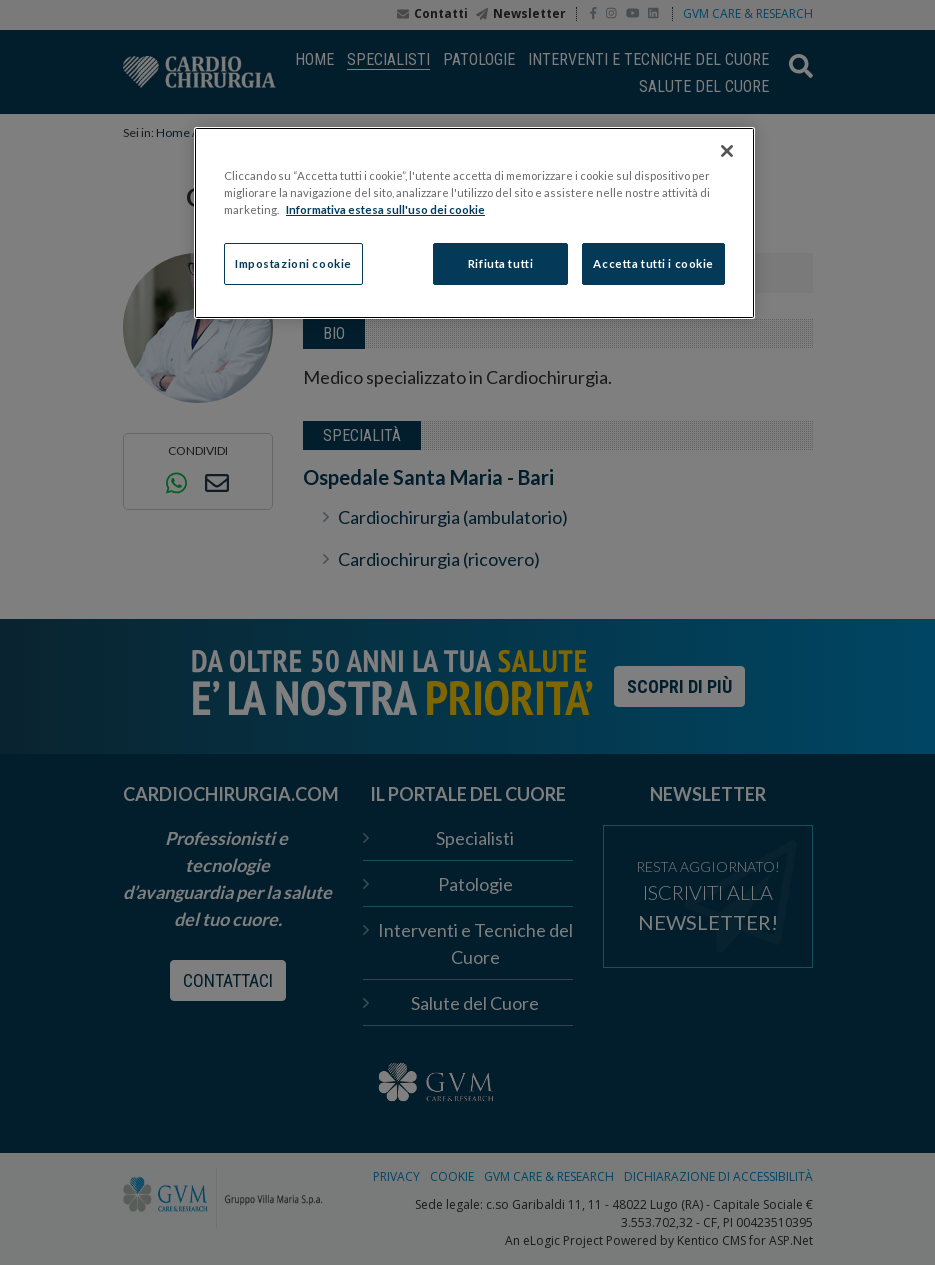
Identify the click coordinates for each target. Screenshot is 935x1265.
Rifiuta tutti (500, 263)
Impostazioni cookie (293, 263)
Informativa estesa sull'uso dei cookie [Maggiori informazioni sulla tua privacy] (385, 209)
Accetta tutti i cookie (653, 263)
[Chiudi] (727, 151)
